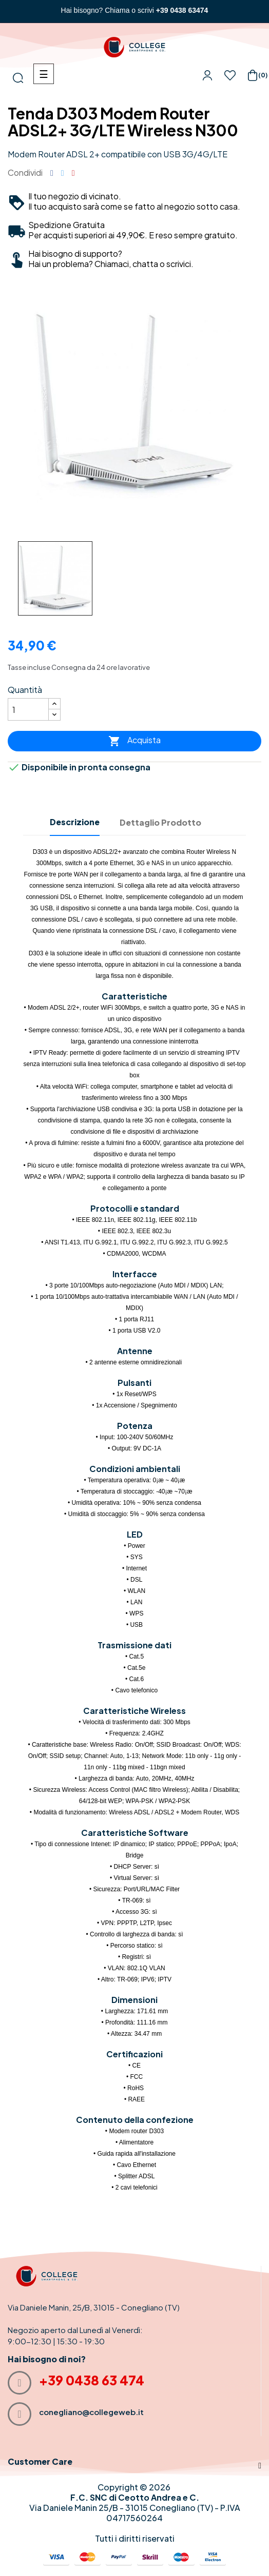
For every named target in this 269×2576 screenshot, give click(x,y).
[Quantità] (28, 709)
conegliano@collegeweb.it (91, 2412)
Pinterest (73, 173)
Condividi (51, 173)
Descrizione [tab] (75, 821)
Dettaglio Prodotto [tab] (160, 822)
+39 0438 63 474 (91, 2380)
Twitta (62, 173)
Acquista (134, 740)
